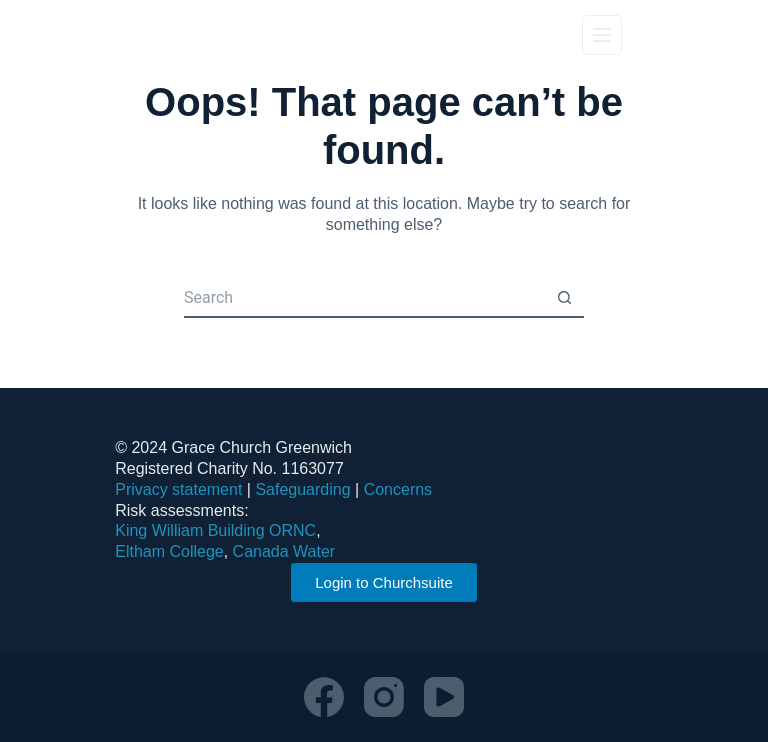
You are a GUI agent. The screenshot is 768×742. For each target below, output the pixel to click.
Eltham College (169, 551)
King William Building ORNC (215, 530)
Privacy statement (178, 489)
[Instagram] (384, 697)
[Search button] (564, 298)
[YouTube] (444, 697)
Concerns (398, 489)
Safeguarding (302, 489)
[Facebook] (324, 697)
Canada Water (284, 551)
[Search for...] (364, 298)
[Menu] (602, 35)
